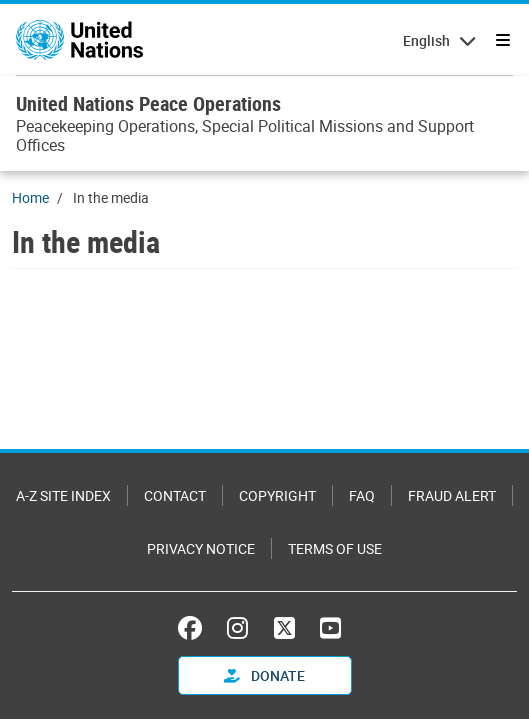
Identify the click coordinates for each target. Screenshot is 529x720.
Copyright (277, 495)
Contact (175, 495)
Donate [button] (264, 675)
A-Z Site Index (63, 495)
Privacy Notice (201, 548)
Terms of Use (335, 548)
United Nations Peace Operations (148, 103)
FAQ (362, 495)
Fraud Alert (452, 495)
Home (30, 197)
